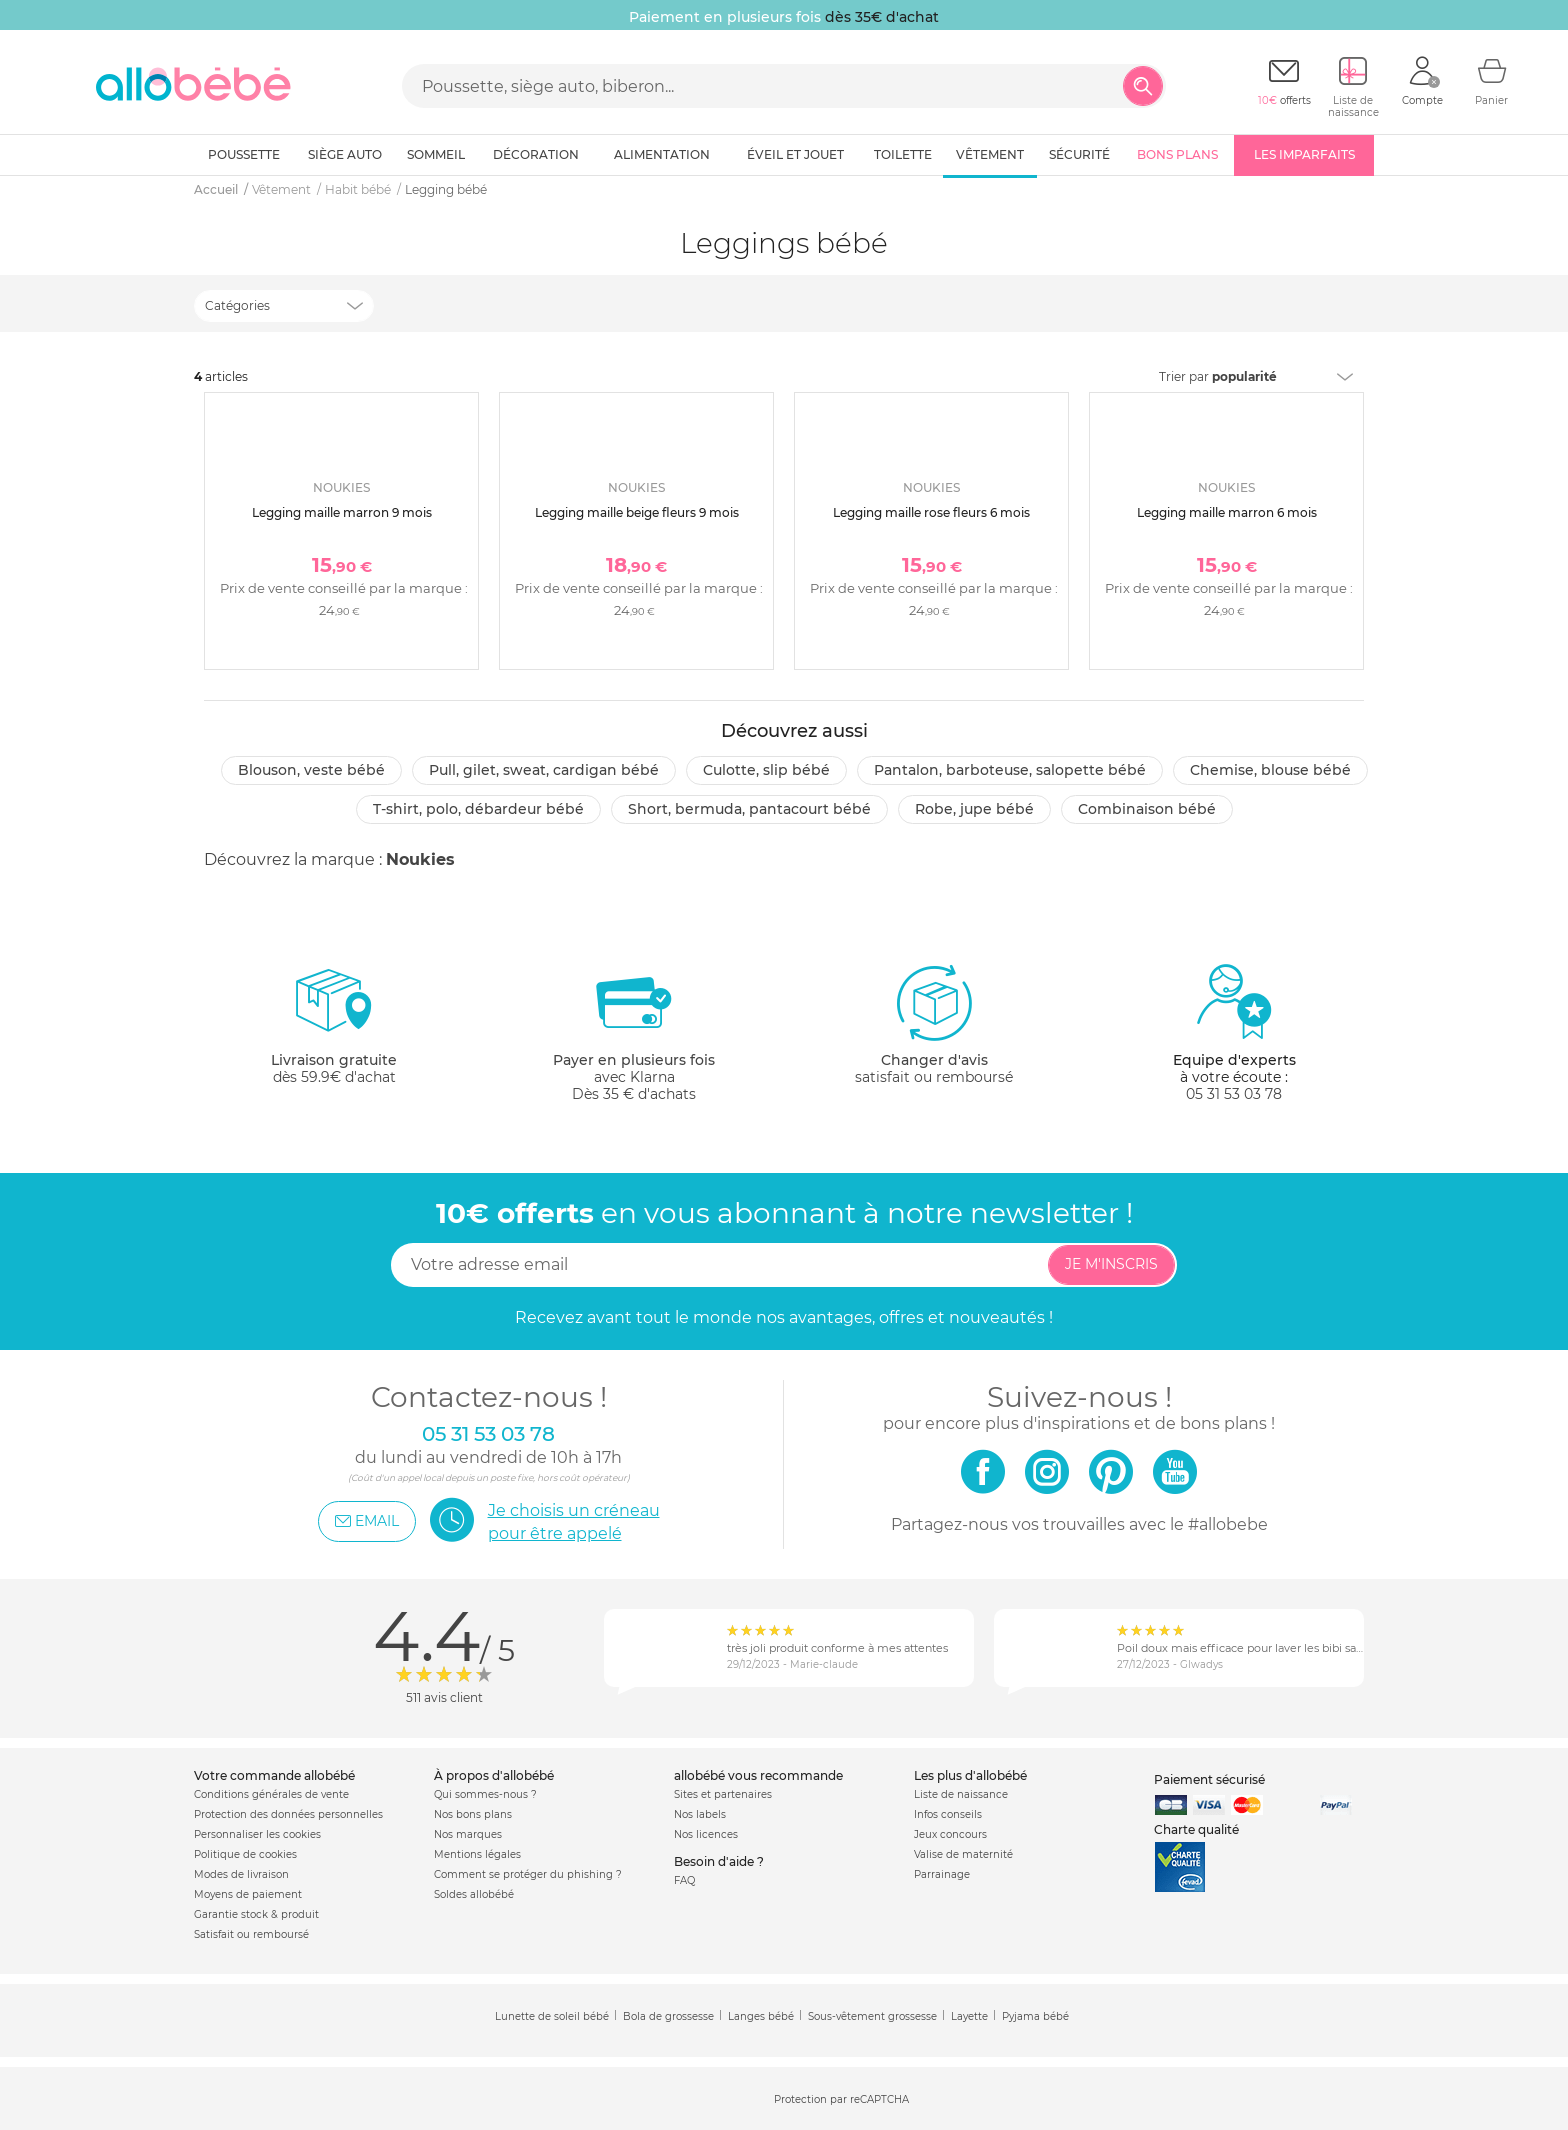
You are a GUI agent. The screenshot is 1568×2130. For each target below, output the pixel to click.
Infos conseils (948, 1814)
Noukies (420, 859)
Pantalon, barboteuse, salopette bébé (1010, 770)
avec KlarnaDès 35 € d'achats (634, 1032)
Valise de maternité (963, 1854)
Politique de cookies (245, 1854)
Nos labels (700, 1814)
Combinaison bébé (1147, 809)
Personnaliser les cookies (257, 1834)
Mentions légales (477, 1854)
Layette (969, 2016)
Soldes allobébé (474, 1894)
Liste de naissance (961, 1794)
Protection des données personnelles (288, 1814)
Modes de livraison (241, 1874)
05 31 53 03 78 (1234, 1094)
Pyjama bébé (1035, 2016)
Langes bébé (761, 2016)
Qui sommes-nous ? (485, 1794)
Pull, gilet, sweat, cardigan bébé (544, 770)
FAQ (684, 1880)
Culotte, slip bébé (766, 770)
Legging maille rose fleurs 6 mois (931, 512)
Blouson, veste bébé (311, 770)
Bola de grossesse (668, 2016)
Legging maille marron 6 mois (1227, 512)
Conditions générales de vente (271, 1794)
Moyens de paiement (248, 1894)
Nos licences (706, 1834)
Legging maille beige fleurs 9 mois (637, 512)
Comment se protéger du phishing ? (528, 1874)
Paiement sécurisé (1209, 1779)
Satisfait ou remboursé (251, 1934)
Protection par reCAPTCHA (841, 2099)
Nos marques (468, 1834)
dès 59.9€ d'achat (334, 1032)
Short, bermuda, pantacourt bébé (749, 809)
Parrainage (942, 1874)
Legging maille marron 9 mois (342, 512)
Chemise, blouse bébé (1270, 770)
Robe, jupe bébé (974, 809)
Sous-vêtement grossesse (872, 2016)
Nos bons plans (473, 1814)
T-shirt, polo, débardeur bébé (478, 809)
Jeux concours (950, 1834)
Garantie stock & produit (256, 1914)
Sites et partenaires (723, 1794)
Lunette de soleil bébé (552, 2016)
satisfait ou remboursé (934, 1024)
